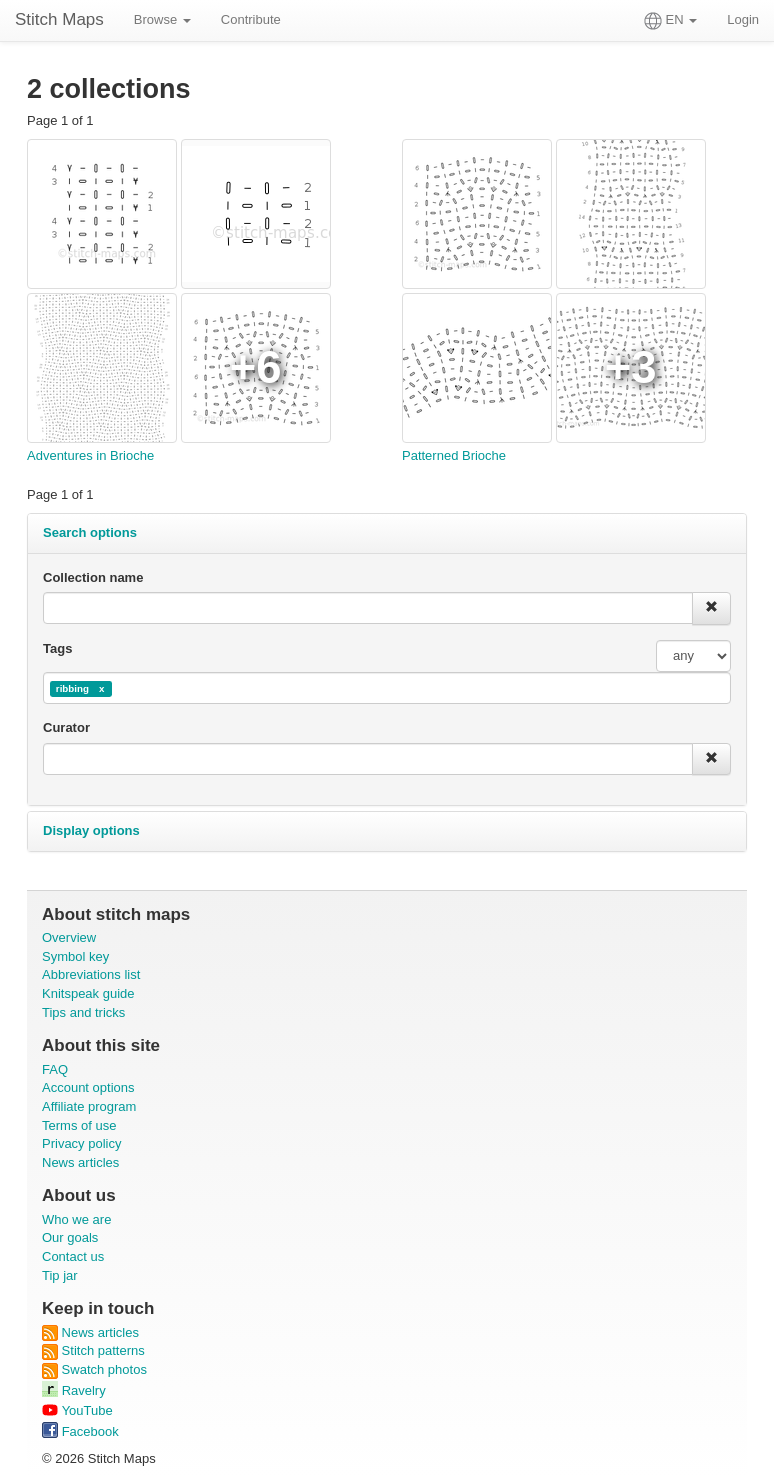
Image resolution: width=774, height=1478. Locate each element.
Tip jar (60, 1275)
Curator (66, 727)
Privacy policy (81, 1143)
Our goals (70, 1237)
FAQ (55, 1069)
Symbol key (75, 956)
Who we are (76, 1219)
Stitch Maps (59, 19)
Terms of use (79, 1125)
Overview (69, 937)
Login (743, 19)
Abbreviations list (91, 974)
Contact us (73, 1256)
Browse (162, 19)
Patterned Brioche (454, 455)
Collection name (93, 577)
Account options (88, 1087)
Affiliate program (89, 1106)
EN (670, 21)
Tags (57, 648)
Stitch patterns (93, 1350)
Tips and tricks (83, 1012)
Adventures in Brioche (90, 455)
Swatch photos (94, 1369)
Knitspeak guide (88, 993)
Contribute (251, 19)
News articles (80, 1162)
